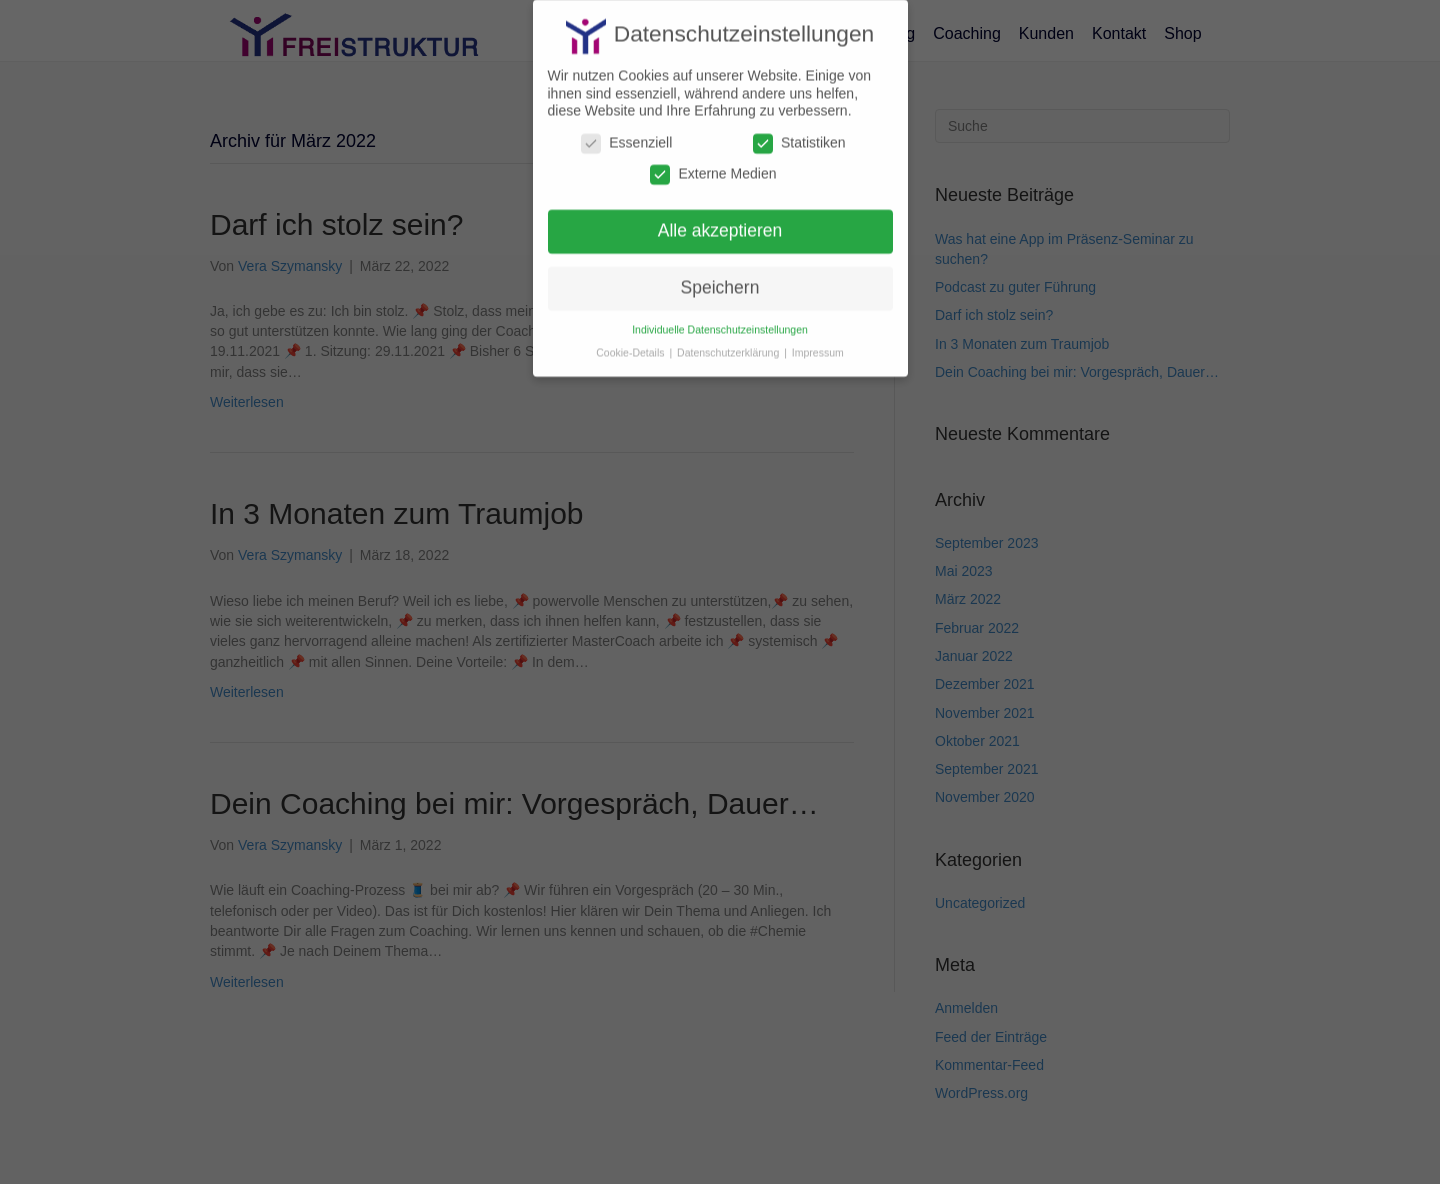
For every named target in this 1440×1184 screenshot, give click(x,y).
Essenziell (626, 132)
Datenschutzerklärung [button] (729, 342)
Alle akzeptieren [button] (720, 220)
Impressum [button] (818, 342)
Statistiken (799, 132)
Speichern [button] (720, 277)
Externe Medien (713, 163)
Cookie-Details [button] (631, 342)
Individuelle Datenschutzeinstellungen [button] (720, 319)
